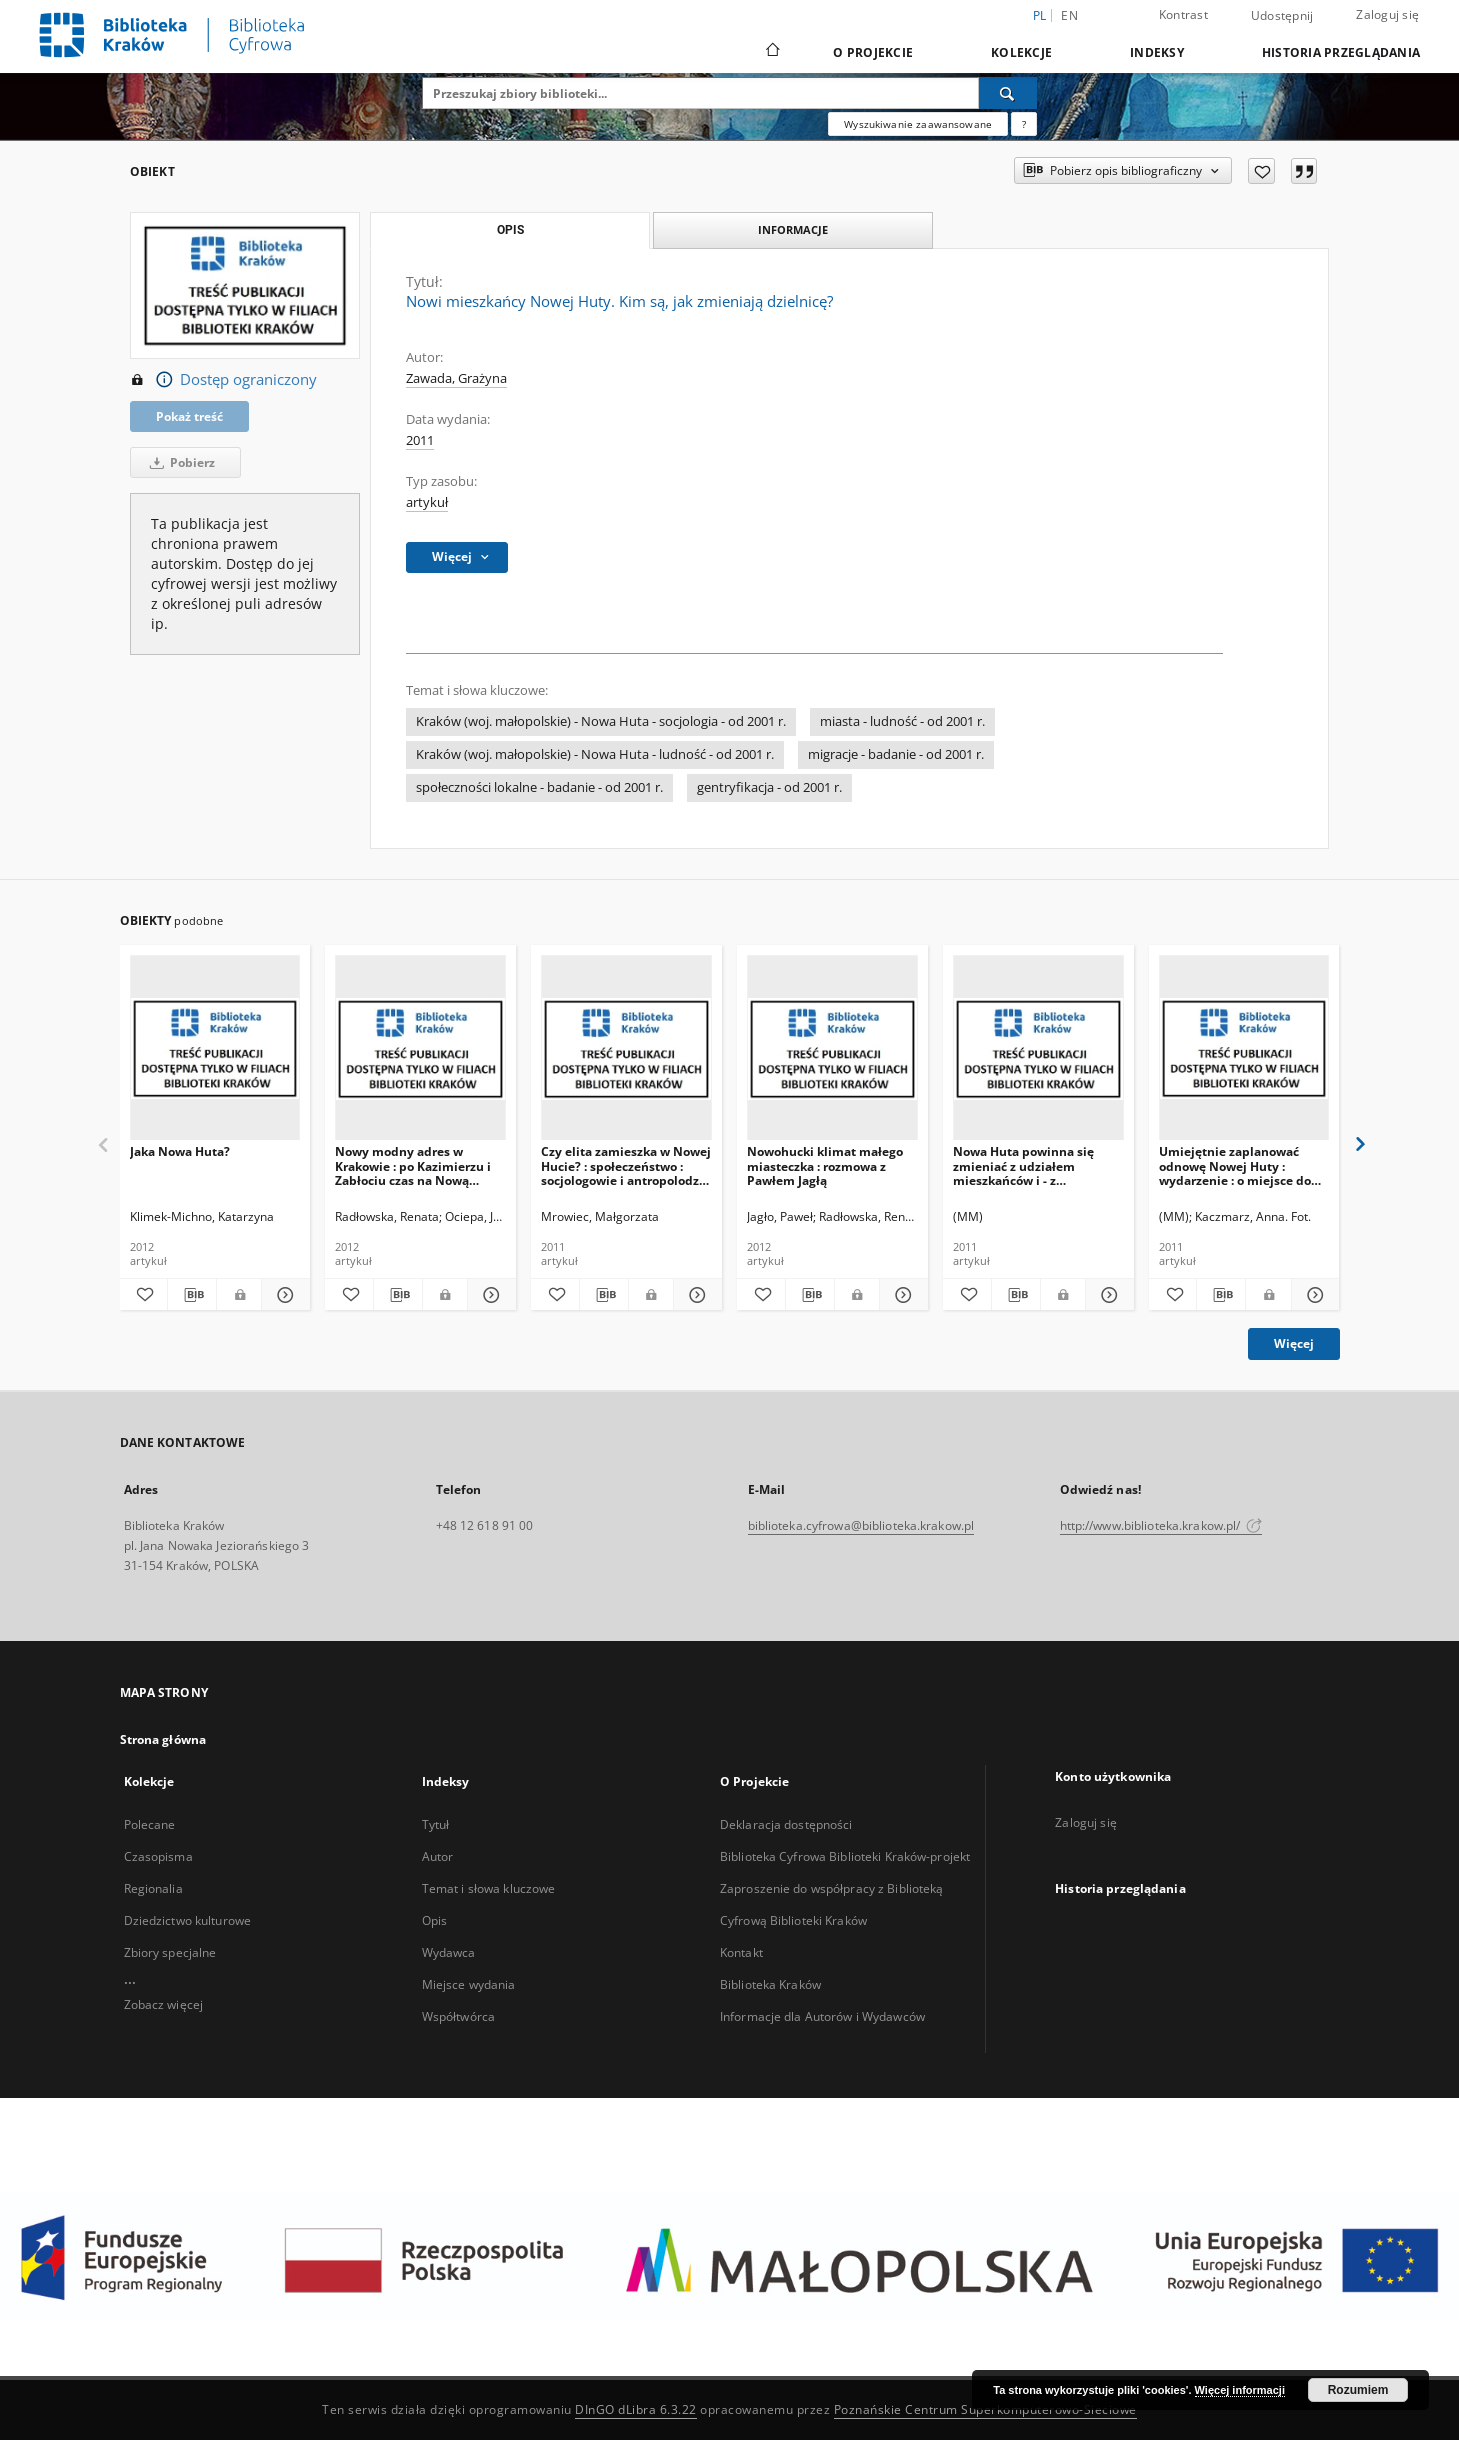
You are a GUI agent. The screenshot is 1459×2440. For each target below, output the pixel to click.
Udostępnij (1282, 16)
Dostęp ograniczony (223, 380)
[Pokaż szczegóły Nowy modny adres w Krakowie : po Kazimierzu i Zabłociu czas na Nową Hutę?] (489, 1295)
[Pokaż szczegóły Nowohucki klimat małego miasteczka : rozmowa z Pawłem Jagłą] (901, 1295)
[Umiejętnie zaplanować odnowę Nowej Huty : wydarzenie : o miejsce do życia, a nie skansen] (1244, 1048)
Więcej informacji (1240, 2390)
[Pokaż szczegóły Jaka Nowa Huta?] (283, 1295)
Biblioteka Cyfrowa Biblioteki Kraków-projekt (845, 1856)
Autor (438, 1856)
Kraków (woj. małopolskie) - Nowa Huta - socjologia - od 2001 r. (601, 721)
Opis (434, 1920)
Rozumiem (1358, 2390)
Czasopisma (158, 1856)
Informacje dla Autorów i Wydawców (822, 2016)
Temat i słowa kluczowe (489, 1888)
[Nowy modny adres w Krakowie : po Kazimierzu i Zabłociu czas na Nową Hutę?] (420, 1048)
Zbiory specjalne (170, 1952)
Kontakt (741, 1952)
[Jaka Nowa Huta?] (215, 1048)
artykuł (427, 502)
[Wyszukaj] (1008, 93)
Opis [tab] (510, 230)
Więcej (1294, 1343)
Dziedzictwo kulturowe (188, 1920)
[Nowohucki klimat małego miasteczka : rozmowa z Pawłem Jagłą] (832, 1048)
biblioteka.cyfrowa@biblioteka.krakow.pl (861, 1525)
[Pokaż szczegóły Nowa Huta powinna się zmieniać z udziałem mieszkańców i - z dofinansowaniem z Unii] (1107, 1295)
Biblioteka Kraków (770, 1984)
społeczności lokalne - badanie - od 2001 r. (539, 787)
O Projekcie (873, 52)
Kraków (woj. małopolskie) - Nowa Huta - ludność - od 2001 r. (595, 754)
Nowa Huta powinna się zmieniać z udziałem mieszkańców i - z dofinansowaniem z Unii (1025, 1165)
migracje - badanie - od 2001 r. (896, 754)
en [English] (1069, 15)
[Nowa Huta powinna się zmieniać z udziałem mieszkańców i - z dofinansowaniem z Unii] (1038, 1048)
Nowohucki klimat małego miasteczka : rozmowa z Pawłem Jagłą (825, 1165)
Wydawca (449, 1952)
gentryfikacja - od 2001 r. (769, 787)
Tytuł (436, 1824)
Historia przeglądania (1341, 52)
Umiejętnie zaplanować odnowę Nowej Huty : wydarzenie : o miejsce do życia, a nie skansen (1235, 1165)
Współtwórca (458, 2016)
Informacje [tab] (793, 229)
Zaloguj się (1387, 14)
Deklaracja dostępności (786, 1824)
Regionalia (153, 1888)
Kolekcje (1021, 52)
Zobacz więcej (164, 2004)
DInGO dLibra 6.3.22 (636, 2409)
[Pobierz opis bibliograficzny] (192, 1295)
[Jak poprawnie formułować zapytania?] (1024, 124)
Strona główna (163, 1739)
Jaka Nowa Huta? (180, 1151)
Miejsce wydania (469, 1984)
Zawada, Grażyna (456, 378)
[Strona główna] (771, 52)
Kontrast (1183, 14)
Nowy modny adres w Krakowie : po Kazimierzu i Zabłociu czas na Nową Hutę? (413, 1165)
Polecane (150, 1824)
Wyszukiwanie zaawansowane (918, 124)
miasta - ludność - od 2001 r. (902, 721)
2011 (420, 440)
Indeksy (1157, 52)
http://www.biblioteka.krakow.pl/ (1161, 1525)
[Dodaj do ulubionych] (1261, 171)
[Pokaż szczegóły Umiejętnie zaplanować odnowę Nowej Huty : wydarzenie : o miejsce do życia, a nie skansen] (1313, 1295)
